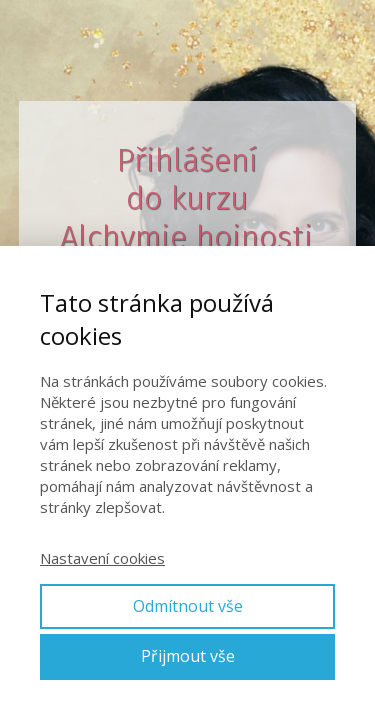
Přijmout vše (188, 656)
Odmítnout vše (188, 606)
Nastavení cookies (102, 558)
